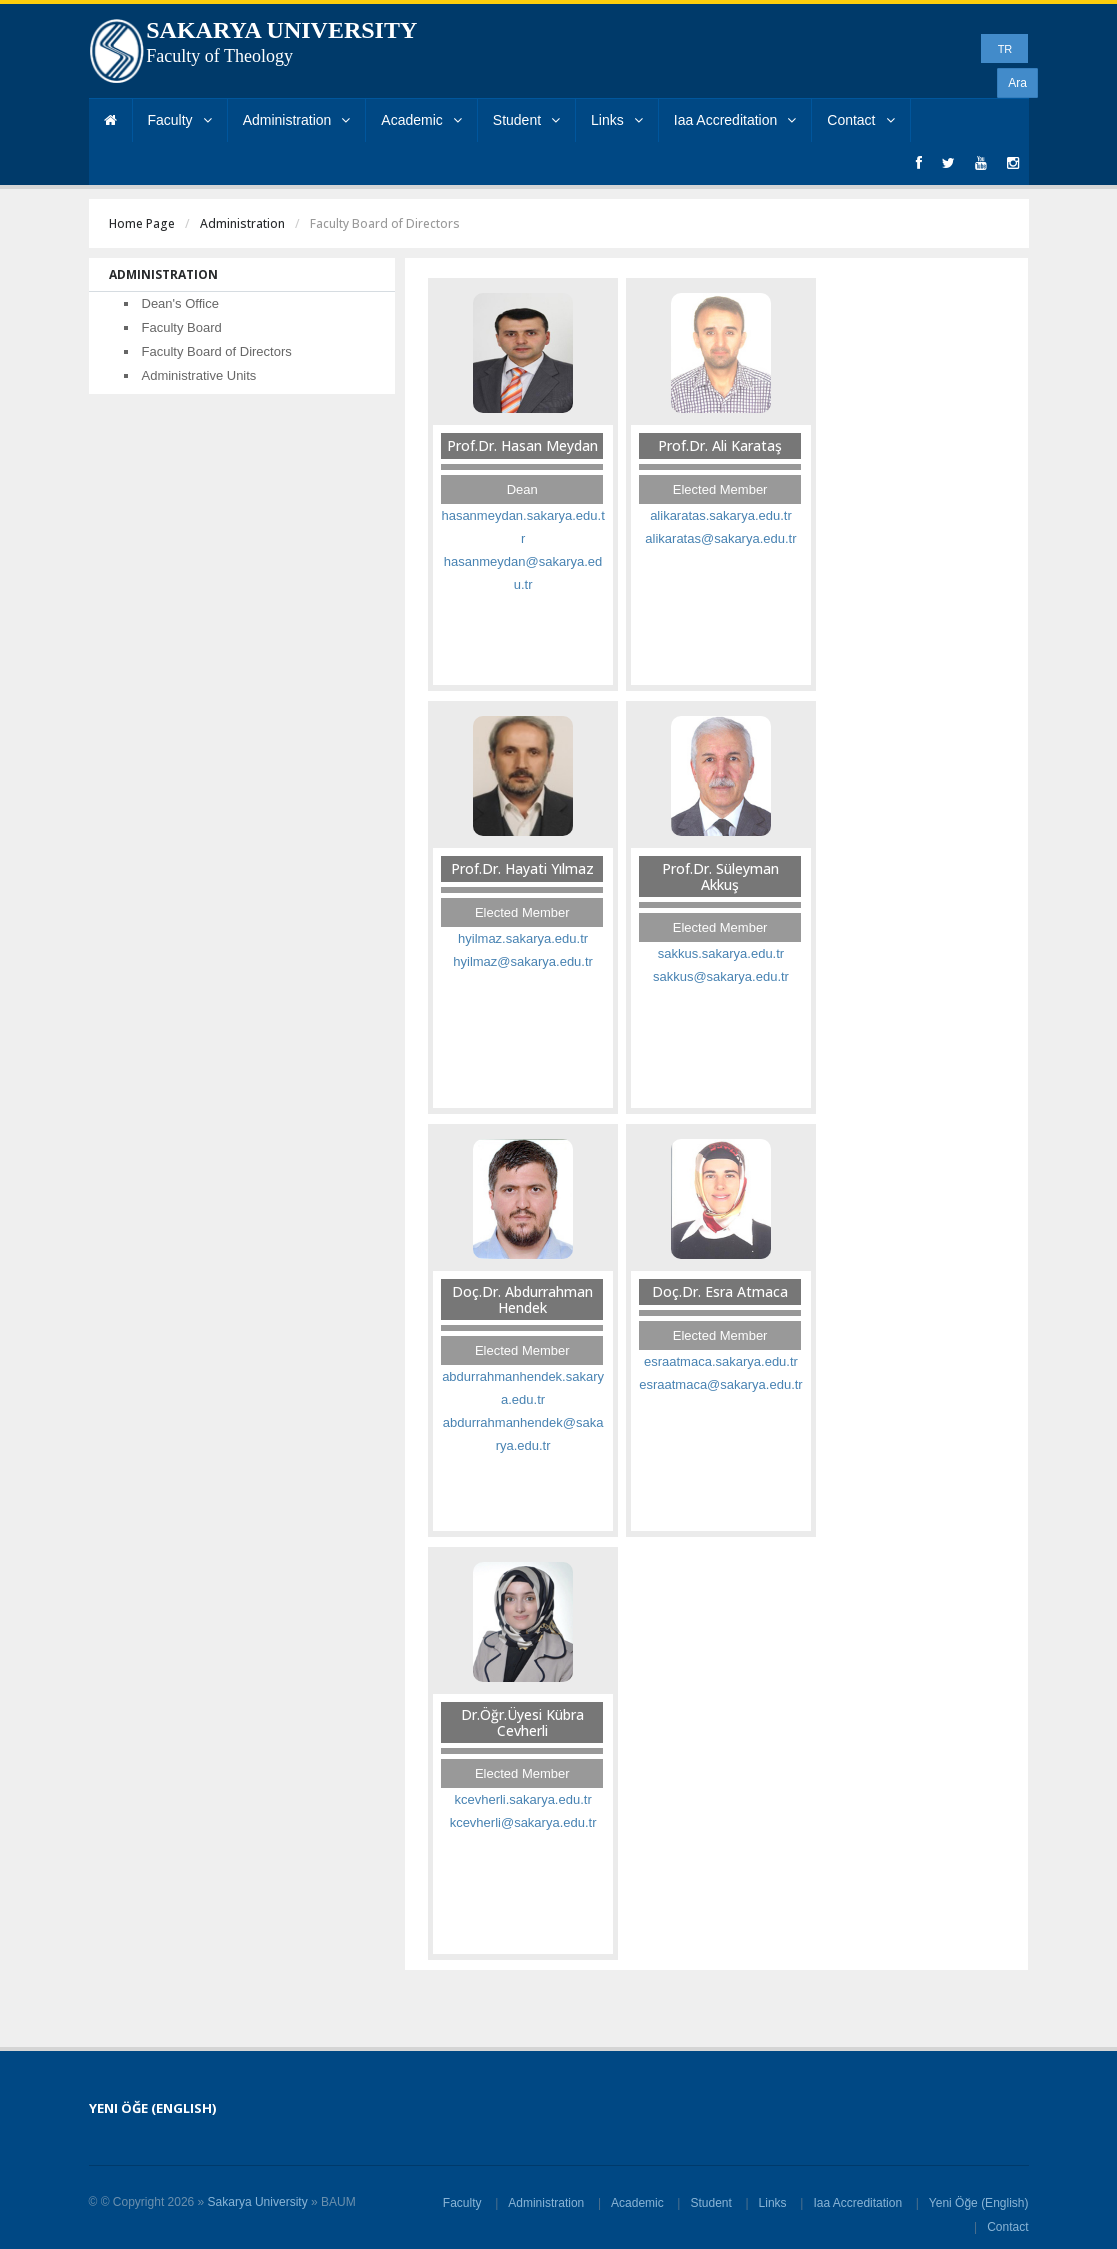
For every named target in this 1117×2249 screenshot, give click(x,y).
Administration (297, 120)
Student (526, 120)
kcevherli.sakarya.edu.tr (522, 1799)
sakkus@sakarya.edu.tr (721, 976)
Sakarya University (258, 2202)
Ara (1017, 83)
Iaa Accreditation (735, 120)
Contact (860, 120)
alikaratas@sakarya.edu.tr (720, 538)
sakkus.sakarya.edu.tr (721, 953)
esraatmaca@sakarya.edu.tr (721, 1384)
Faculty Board (182, 327)
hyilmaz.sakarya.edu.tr (523, 938)
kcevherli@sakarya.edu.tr (523, 1822)
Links (617, 120)
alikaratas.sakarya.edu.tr (721, 515)
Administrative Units (199, 375)
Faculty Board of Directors (217, 351)
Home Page (142, 223)
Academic (421, 120)
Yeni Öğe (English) (979, 2203)
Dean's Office (180, 303)
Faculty (180, 120)
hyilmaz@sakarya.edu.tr (523, 961)
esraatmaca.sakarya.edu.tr (721, 1361)
